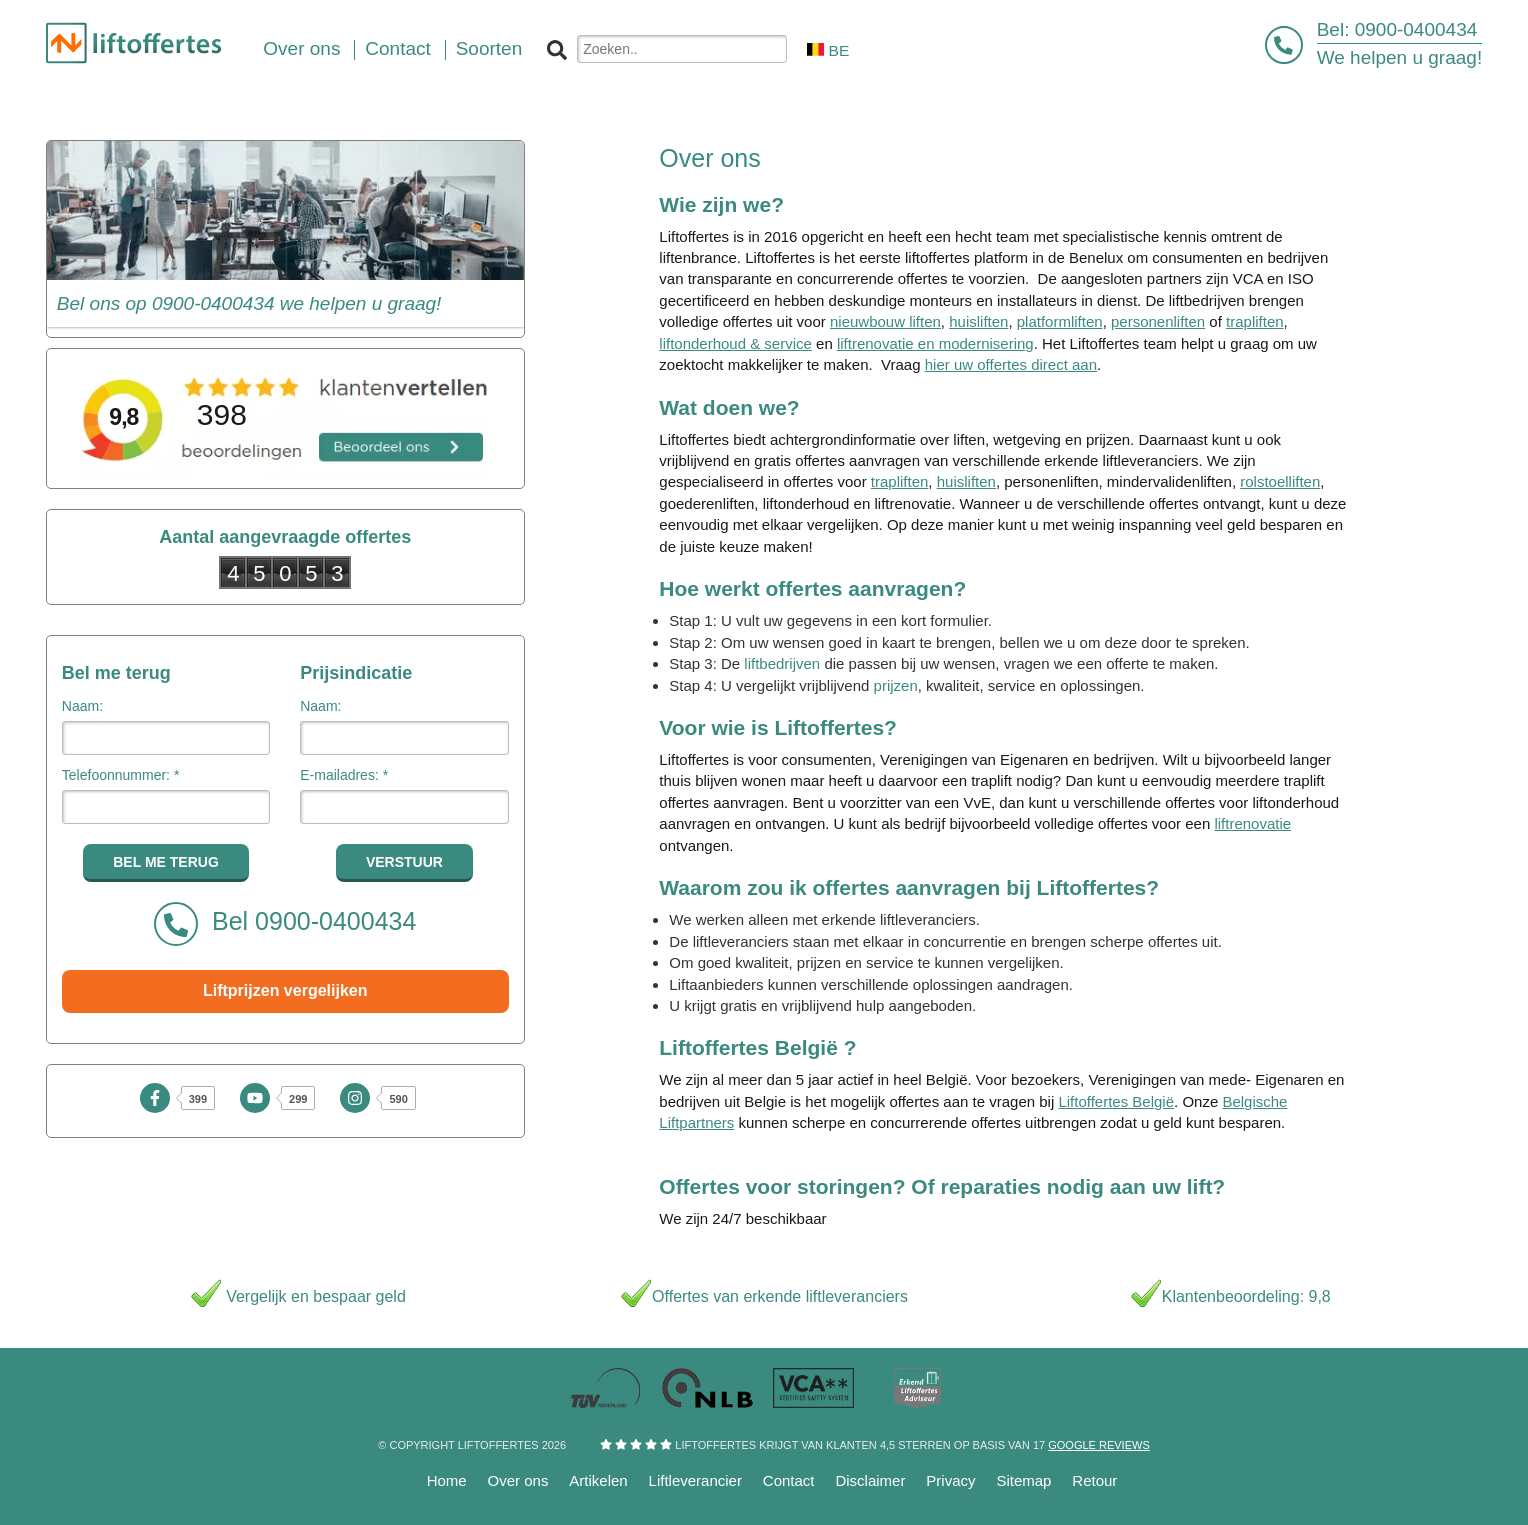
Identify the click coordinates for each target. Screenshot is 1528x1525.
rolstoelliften (1280, 481)
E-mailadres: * (344, 775)
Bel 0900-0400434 (285, 924)
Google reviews (1098, 1445)
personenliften (1158, 321)
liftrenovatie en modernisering (935, 343)
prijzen (896, 685)
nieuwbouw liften (885, 321)
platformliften (1060, 321)
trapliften (1255, 321)
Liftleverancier (695, 1480)
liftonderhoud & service (735, 343)
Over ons (518, 1480)
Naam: (82, 706)
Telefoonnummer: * (121, 775)
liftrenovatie (1252, 823)
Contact (789, 1480)
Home (447, 1480)
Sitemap (1023, 1480)
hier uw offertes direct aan (1011, 364)
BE (828, 50)
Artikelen (598, 1480)
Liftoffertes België (1116, 1101)
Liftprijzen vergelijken (285, 990)
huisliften (978, 321)
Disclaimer (870, 1480)
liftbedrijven (782, 663)
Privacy (950, 1480)
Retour (1094, 1480)
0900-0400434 (1416, 29)
